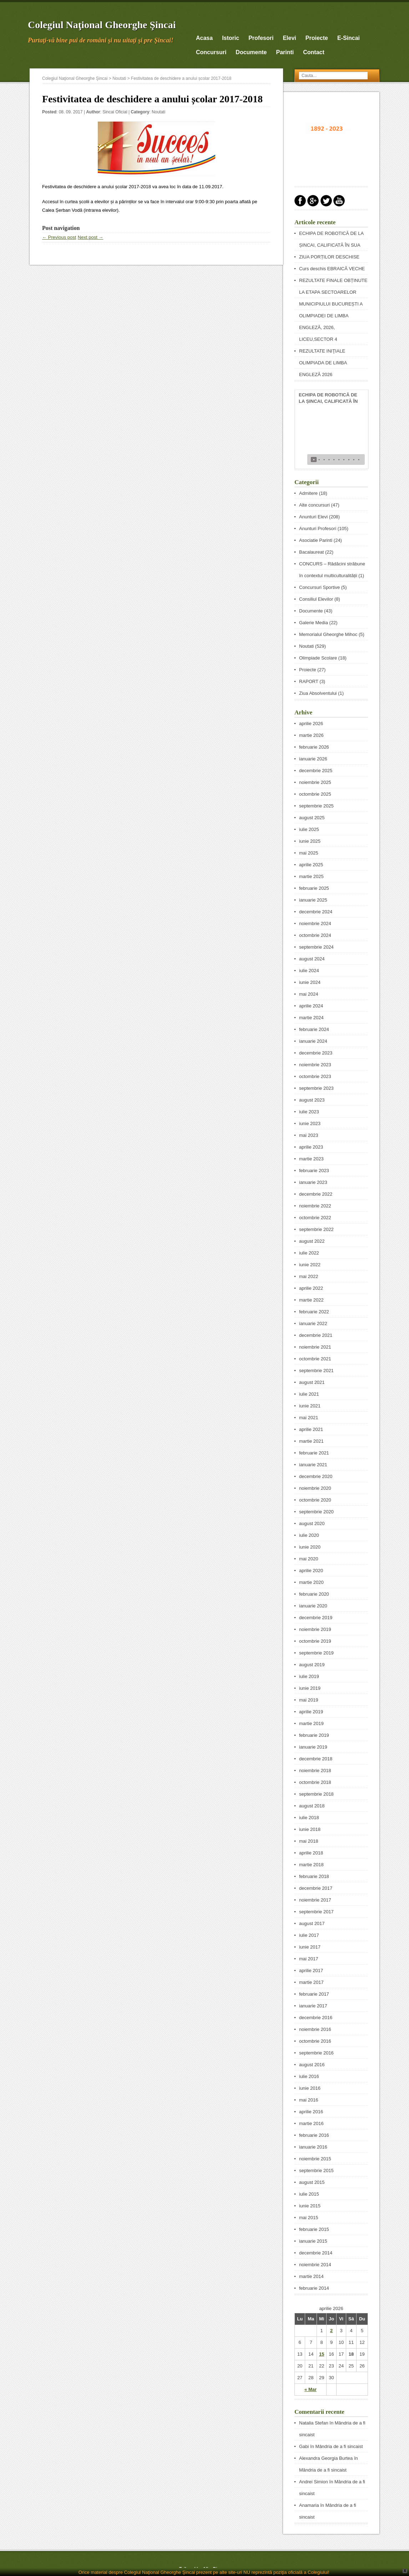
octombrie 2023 (315, 1076)
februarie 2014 (314, 2288)
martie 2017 (311, 1982)
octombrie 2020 (315, 1500)
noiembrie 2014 (315, 2264)
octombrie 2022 (315, 1217)
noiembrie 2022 (315, 1206)
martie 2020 (311, 1582)
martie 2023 (311, 1158)
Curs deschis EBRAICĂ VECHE (332, 268)
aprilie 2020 (311, 1570)
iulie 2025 (309, 829)
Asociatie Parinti (315, 540)
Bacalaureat (311, 552)
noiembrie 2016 (315, 2029)
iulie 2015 (309, 2194)
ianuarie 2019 (313, 1747)
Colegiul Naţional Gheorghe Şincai (102, 24)
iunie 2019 (309, 1688)
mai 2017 (308, 1958)
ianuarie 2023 (313, 1182)
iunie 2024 (309, 982)
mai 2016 (308, 2100)
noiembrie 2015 (315, 2158)
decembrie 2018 (315, 1758)
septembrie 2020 (316, 1511)
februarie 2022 (314, 1311)
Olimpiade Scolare (318, 658)
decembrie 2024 (315, 911)
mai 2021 (308, 1417)
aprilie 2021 (311, 1429)
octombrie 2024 (315, 935)
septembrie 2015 (316, 2170)
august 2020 (312, 1523)
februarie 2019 (314, 1735)
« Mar (310, 2389)
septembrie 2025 (316, 806)
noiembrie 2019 (315, 1629)
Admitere (308, 493)
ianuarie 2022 (313, 1323)
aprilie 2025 (311, 864)
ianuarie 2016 (313, 2147)
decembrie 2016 (315, 2017)
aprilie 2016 (311, 2111)
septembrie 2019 (316, 1653)
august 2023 (312, 1100)
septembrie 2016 (316, 2053)
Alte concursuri (314, 505)
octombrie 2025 (315, 794)
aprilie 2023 (311, 1147)
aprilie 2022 (311, 1288)
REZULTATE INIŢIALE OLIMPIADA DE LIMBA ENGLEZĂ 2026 (323, 362)
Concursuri (211, 52)
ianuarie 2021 (313, 1464)
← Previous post (59, 237)
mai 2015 (308, 2217)
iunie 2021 (309, 1405)
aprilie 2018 (311, 1853)
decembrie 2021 (315, 1335)
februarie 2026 (314, 747)
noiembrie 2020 (315, 1488)
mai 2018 (308, 1841)
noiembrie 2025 (315, 782)
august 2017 (312, 1923)
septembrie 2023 (316, 1088)
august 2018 (312, 1805)
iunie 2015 (309, 2205)
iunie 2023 (309, 1123)
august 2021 (312, 1382)
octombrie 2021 (315, 1358)
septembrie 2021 (316, 1370)
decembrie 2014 (315, 2253)
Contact (313, 52)
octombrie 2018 (315, 1782)
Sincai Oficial (114, 111)
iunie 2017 (309, 1947)
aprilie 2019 (311, 1711)
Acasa (204, 38)
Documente (251, 52)
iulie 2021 (309, 1394)
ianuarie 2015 (313, 2241)
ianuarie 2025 (313, 900)
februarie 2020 (314, 1594)
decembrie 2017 (315, 1888)
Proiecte (317, 38)
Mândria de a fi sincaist (339, 2446)
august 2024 (312, 958)
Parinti (285, 52)
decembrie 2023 (315, 1053)
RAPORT (308, 681)
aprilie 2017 (311, 1970)
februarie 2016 (314, 2135)
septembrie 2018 (316, 1794)
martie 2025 (311, 876)
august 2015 (312, 2182)
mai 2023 (308, 1135)
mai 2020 (308, 1558)
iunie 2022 (309, 1264)
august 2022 (312, 1241)
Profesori (260, 38)
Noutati (119, 78)
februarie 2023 (314, 1170)
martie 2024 (311, 1017)
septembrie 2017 (316, 1911)
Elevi (289, 38)
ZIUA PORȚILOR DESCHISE (329, 257)
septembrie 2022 (316, 1229)
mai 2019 (308, 1700)
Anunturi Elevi (313, 516)
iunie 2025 (309, 841)
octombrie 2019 (315, 1641)
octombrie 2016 (315, 2041)
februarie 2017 (314, 1994)
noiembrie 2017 (315, 1900)
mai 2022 (308, 1276)
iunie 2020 (309, 1547)
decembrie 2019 (315, 1617)
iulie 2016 (309, 2076)
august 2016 (312, 2064)
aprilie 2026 (311, 723)
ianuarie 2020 (313, 1605)
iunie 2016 (309, 2088)
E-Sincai (348, 38)
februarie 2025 (314, 888)
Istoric (230, 38)
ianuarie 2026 (313, 758)
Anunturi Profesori (317, 528)
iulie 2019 (309, 1676)
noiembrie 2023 (315, 1064)
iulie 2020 (309, 1535)
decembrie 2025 (315, 770)
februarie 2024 (314, 1029)
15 (321, 2354)
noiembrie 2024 (315, 923)
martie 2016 (311, 2123)
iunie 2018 (309, 1829)
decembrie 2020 (315, 1476)
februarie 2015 (314, 2229)
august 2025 (312, 817)
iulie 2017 (309, 1935)
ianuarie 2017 (313, 2005)
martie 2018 (311, 1864)
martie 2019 (311, 1723)
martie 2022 (311, 1300)
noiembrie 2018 (315, 1770)
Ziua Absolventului (318, 693)
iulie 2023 (309, 1111)
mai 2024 (308, 994)
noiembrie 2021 (315, 1347)
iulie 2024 (309, 970)
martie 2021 (311, 1441)
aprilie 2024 (311, 1006)
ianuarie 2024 (313, 1041)
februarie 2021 (314, 1453)
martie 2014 (311, 2276)
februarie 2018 (314, 1876)
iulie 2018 (309, 1817)
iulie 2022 (309, 1253)
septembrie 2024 (316, 947)
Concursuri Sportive (319, 587)
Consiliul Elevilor (316, 599)
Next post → (90, 237)
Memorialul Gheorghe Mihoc (328, 634)
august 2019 (312, 1664)
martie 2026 (311, 735)
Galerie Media (313, 622)
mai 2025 (308, 853)
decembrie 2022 (315, 1194)
